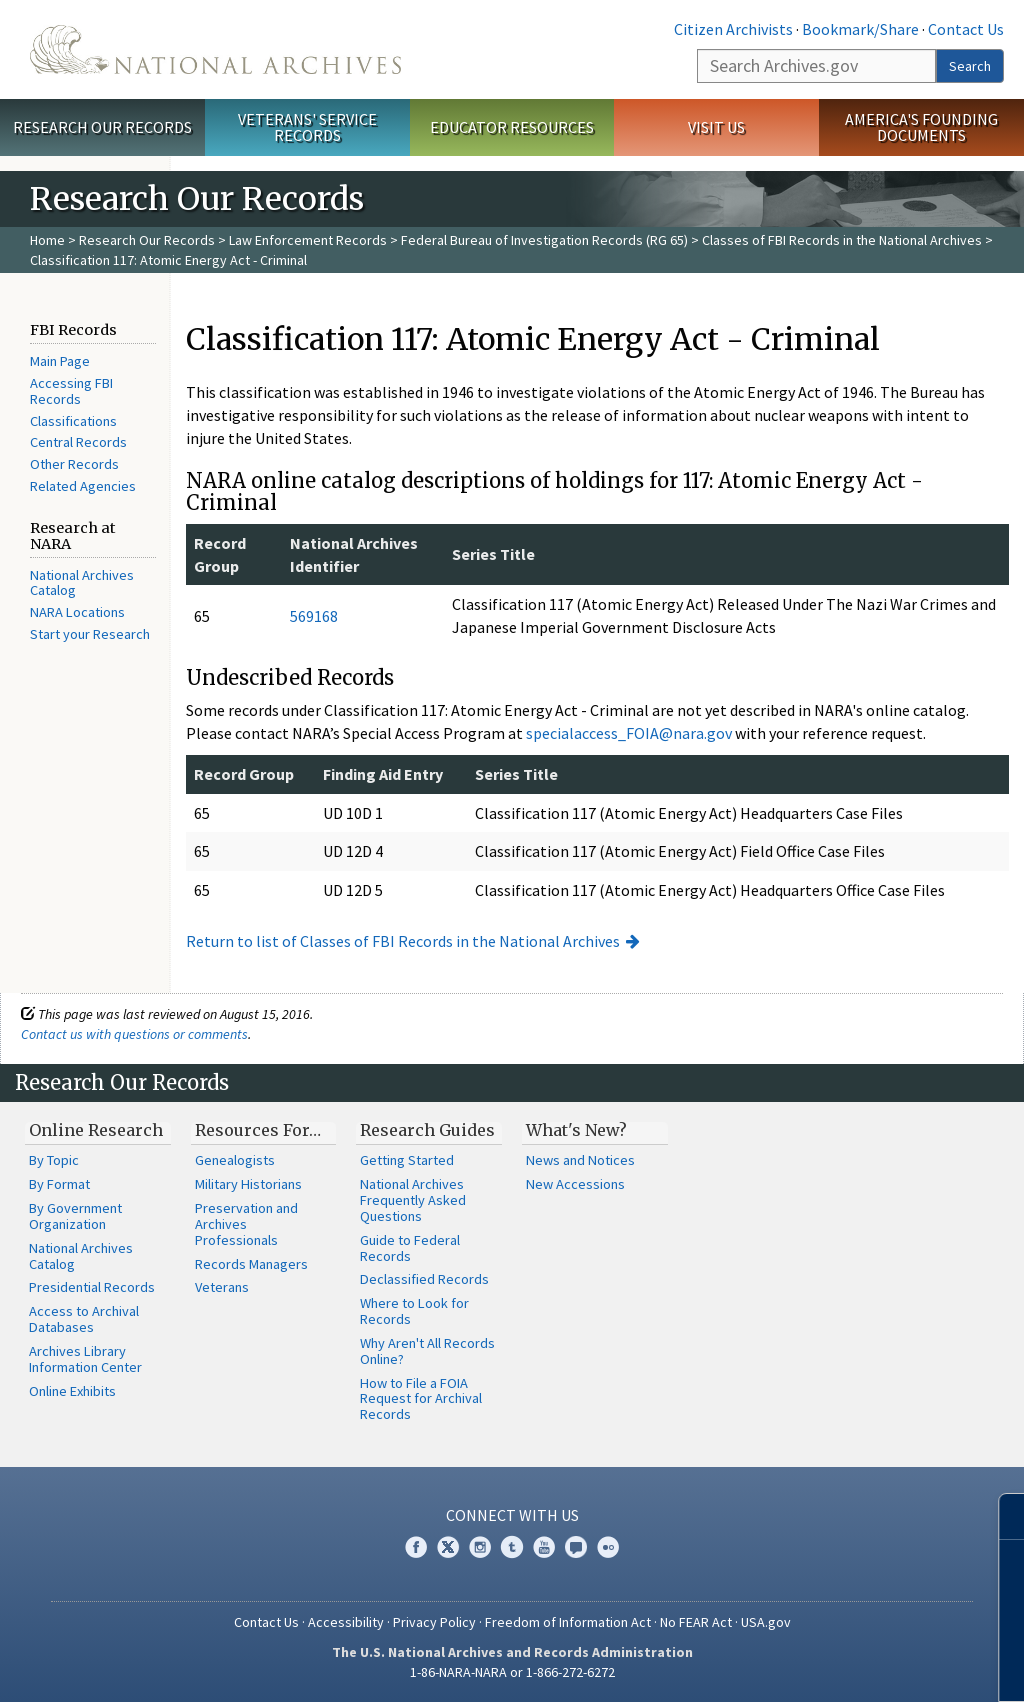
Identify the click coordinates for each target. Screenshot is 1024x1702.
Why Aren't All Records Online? (427, 1351)
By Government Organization (75, 1216)
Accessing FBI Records (71, 391)
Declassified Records (424, 1279)
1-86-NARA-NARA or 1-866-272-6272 (512, 1672)
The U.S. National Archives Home (215, 49)
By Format (59, 1184)
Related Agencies (83, 486)
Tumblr (512, 1547)
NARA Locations (77, 612)
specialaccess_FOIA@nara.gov (629, 733)
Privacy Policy (434, 1622)
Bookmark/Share (860, 29)
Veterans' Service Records (307, 127)
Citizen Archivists (733, 29)
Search (970, 66)
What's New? (576, 1130)
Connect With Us (512, 1515)
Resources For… (258, 1130)
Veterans (222, 1287)
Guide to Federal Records (410, 1248)
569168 (314, 616)
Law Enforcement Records (308, 240)
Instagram (480, 1547)
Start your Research (90, 634)
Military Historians (248, 1184)
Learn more (846, 1666)
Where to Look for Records (414, 1311)
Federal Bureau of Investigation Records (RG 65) (544, 240)
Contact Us (966, 29)
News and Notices (580, 1160)
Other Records (74, 464)
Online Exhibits (72, 1391)
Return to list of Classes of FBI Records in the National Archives (403, 941)
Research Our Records (102, 127)
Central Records (78, 442)
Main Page (60, 361)
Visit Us (716, 127)
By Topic (54, 1160)
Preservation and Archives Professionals (246, 1224)
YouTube (544, 1547)
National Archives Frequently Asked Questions (413, 1200)
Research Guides (427, 1130)
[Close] (1000, 1516)
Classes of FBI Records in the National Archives (842, 240)
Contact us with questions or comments (134, 1034)
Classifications (73, 421)
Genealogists (235, 1160)
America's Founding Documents (921, 127)
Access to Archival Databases (84, 1319)
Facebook (416, 1547)
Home (47, 240)
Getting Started (407, 1160)
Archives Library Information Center (85, 1359)
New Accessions (575, 1184)
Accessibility (346, 1622)
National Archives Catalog (82, 583)
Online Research (96, 1130)
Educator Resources (512, 127)
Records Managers (251, 1264)
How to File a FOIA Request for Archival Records (421, 1399)
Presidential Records (92, 1287)
